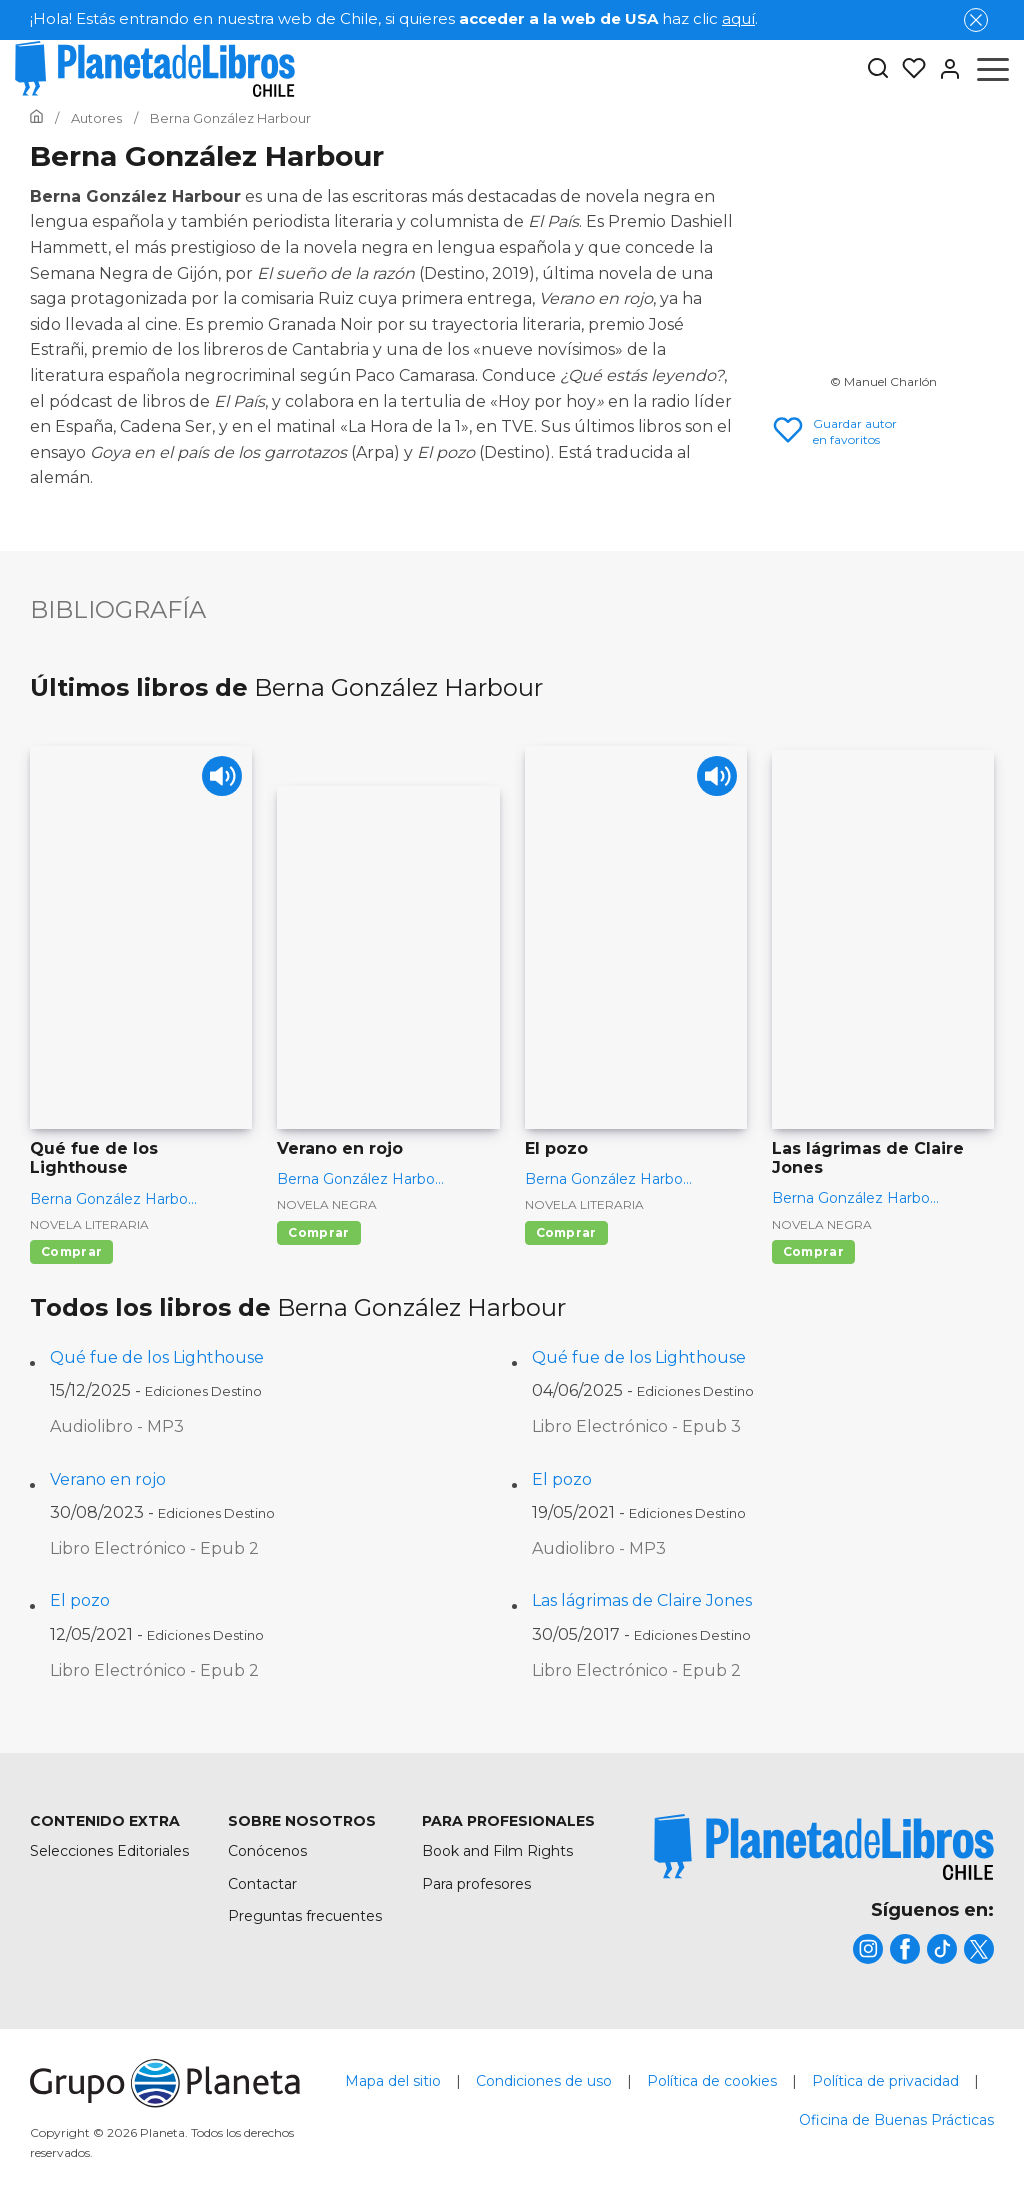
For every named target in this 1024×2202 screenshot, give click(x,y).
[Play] (219, 778)
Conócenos (267, 1851)
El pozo (562, 1479)
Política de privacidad (885, 2081)
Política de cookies (712, 2081)
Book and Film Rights (497, 1851)
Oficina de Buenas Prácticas (896, 2120)
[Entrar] (944, 69)
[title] (824, 1846)
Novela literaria (89, 1224)
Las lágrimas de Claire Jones (642, 1600)
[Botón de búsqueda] (878, 69)
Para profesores (476, 1884)
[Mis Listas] (908, 69)
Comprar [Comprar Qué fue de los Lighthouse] (71, 1251)
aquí (738, 18)
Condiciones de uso (544, 2081)
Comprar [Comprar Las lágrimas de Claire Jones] (813, 1251)
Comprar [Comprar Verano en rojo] (318, 1232)
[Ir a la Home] (36, 118)
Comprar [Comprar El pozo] (566, 1232)
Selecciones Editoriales (109, 1851)
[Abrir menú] (993, 69)
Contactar (262, 1884)
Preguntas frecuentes (305, 1916)
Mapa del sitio (393, 2081)
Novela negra (327, 1204)
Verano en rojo (108, 1479)
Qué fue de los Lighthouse (157, 1357)
